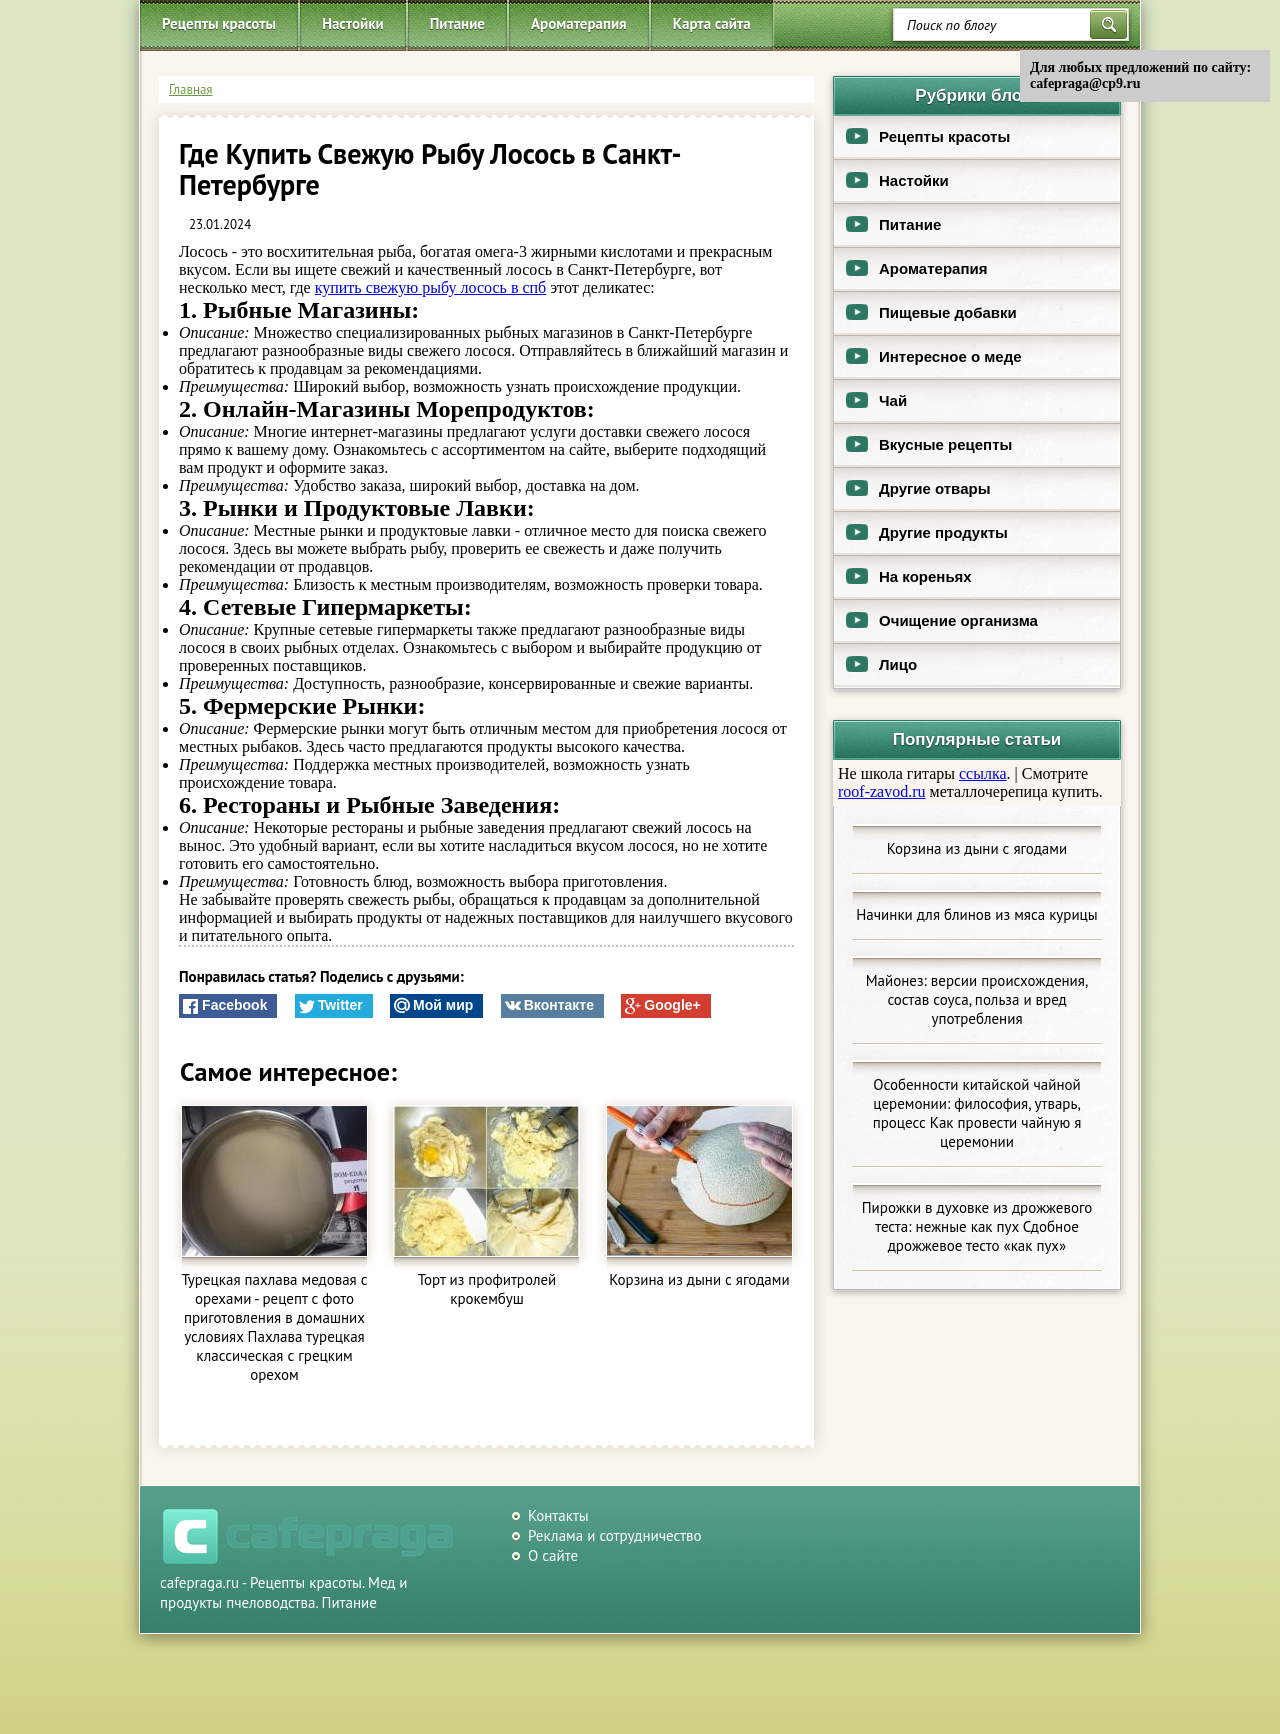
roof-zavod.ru (882, 791)
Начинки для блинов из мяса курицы (977, 914)
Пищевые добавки (925, 312)
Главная (191, 89)
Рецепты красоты (219, 23)
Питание (457, 23)
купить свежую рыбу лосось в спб (431, 287)
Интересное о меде (928, 356)
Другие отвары (912, 488)
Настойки (353, 23)
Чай (870, 400)
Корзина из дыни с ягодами (699, 1279)
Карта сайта (712, 23)
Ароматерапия (579, 23)
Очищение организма (936, 620)
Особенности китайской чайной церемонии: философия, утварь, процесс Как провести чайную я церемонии (977, 1113)
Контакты (558, 1515)
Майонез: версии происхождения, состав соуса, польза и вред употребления (977, 999)
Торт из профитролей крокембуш (487, 1289)
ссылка (983, 773)
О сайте (553, 1555)
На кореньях (903, 576)
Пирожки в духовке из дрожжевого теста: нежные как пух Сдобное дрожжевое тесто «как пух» (977, 1226)
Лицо (875, 664)
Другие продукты (921, 532)
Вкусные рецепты (923, 444)
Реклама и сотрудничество (615, 1535)
